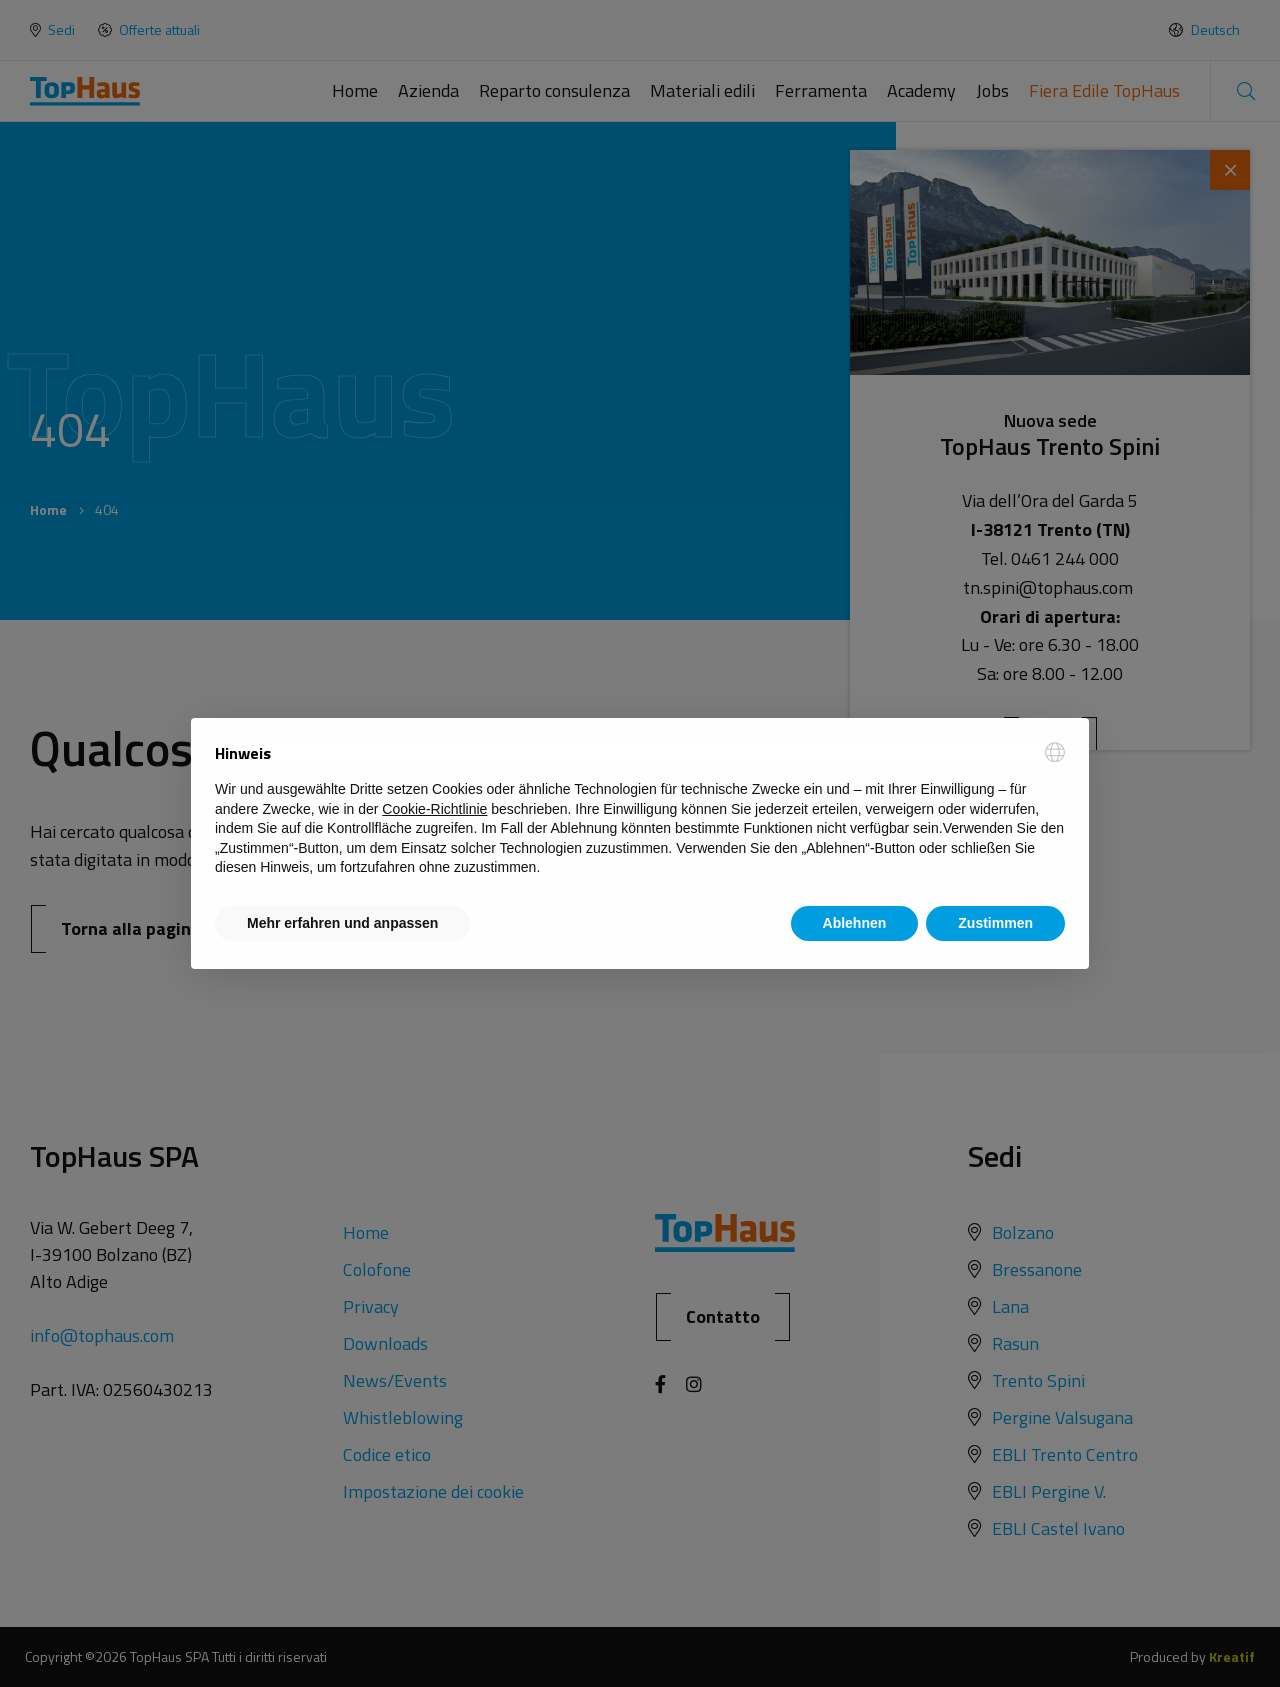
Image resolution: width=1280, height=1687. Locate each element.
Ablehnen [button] (855, 923)
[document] (640, 810)
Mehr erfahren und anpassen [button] (342, 923)
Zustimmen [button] (995, 923)
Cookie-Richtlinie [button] (434, 809)
